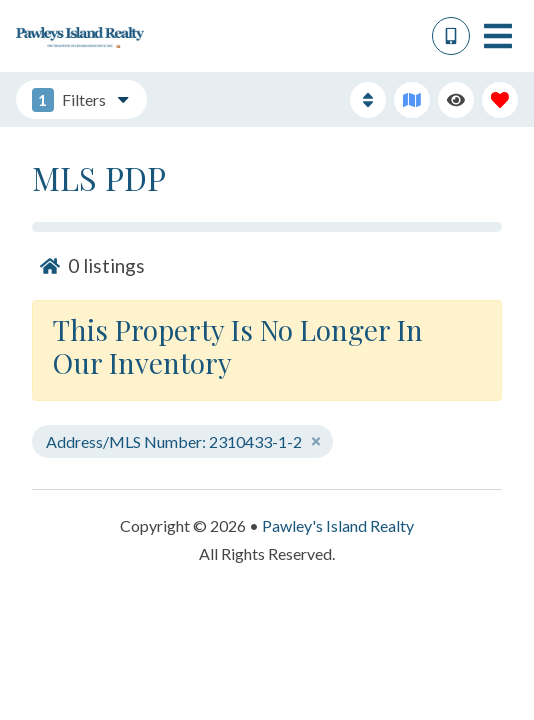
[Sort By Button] (368, 100)
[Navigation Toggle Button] (498, 36)
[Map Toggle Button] (412, 100)
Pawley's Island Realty (338, 525)
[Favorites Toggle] (500, 100)
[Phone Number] (451, 36)
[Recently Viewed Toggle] (456, 100)
